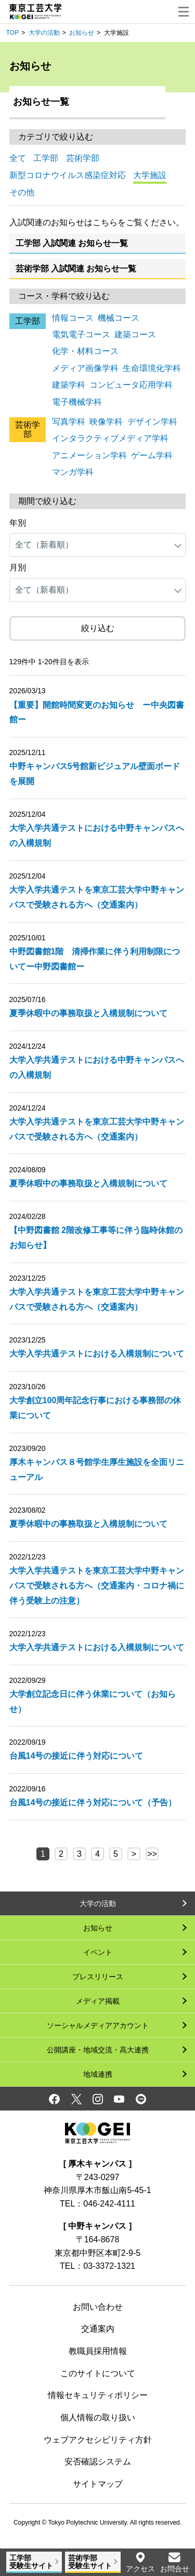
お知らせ (81, 32)
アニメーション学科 (89, 455)
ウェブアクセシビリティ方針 (98, 2439)
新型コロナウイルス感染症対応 (67, 175)
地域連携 (97, 2074)
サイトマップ (98, 2483)
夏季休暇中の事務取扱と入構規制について (88, 1013)
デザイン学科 (152, 421)
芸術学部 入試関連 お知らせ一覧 (76, 268)
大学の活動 (44, 32)
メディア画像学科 (85, 368)
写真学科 (68, 421)
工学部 (45, 158)
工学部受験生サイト (31, 2562)
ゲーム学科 (152, 455)
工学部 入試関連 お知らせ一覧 (72, 243)
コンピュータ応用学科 (131, 384)
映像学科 (106, 421)
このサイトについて (97, 2373)
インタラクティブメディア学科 (110, 438)
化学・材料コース (85, 351)
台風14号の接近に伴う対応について (76, 1755)
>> (152, 1853)
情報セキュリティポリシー (98, 2395)
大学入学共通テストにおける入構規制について (96, 1353)
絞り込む (97, 628)
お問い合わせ (98, 2307)
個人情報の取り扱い (97, 2417)
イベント (97, 1952)
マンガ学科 (73, 472)
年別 (17, 522)
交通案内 (97, 2328)
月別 (17, 567)
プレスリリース (97, 1976)
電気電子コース (81, 334)
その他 (21, 192)
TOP (12, 32)
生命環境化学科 (152, 368)
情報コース (73, 317)
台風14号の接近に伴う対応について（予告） (93, 1802)
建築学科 (68, 384)
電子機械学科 (77, 402)
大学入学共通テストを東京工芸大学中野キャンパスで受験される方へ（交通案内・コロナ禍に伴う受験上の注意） (96, 1585)
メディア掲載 (98, 2001)
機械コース (118, 317)
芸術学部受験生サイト (90, 2562)
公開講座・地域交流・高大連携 (98, 2050)
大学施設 (149, 175)
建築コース (135, 334)
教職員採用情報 (98, 2351)
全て (17, 158)
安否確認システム (97, 2461)
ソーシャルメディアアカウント (98, 2025)
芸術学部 (82, 158)
